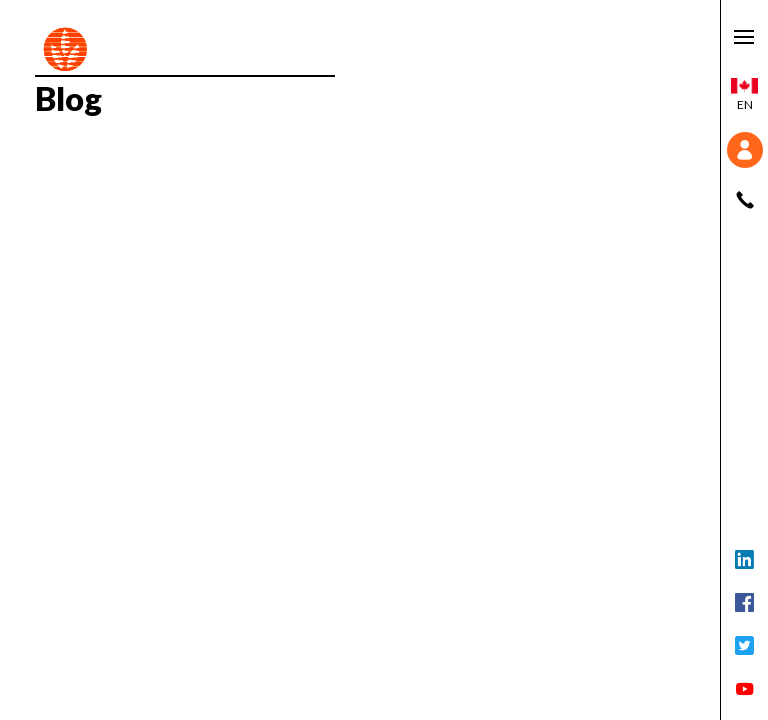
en (744, 95)
